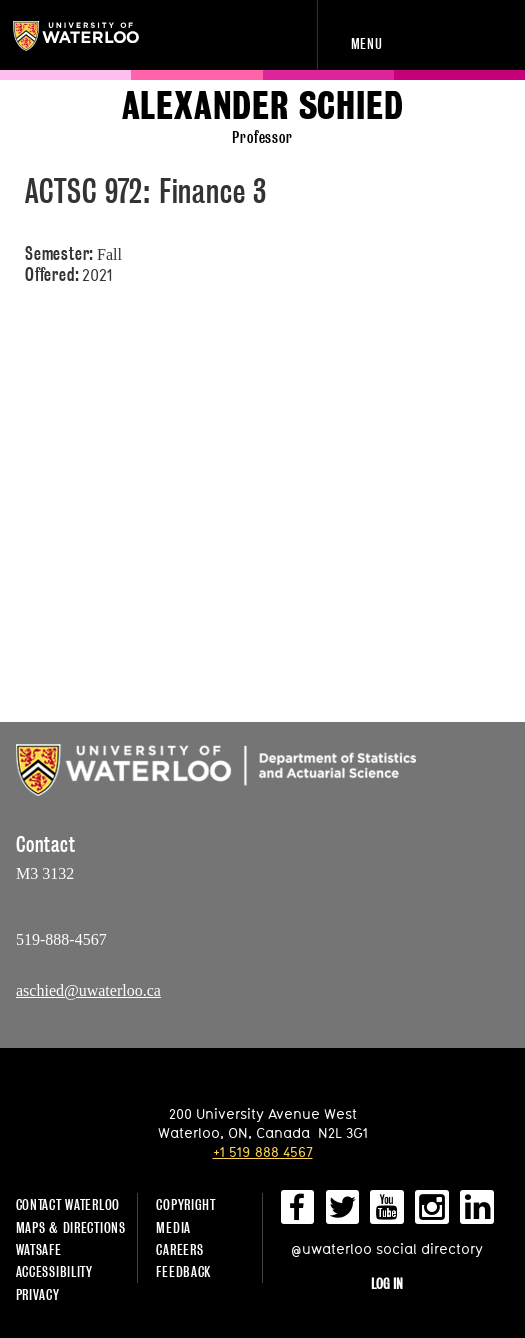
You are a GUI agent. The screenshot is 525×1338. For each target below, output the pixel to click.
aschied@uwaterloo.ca (88, 990)
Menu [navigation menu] (367, 43)
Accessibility (54, 1271)
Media (173, 1227)
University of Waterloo (97, 36)
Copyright (185, 1204)
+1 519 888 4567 (263, 1151)
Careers (179, 1249)
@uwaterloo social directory (387, 1248)
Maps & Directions (71, 1227)
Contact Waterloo (68, 1204)
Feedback (183, 1271)
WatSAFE (39, 1249)
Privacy (38, 1294)
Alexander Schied (263, 106)
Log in (387, 1283)
